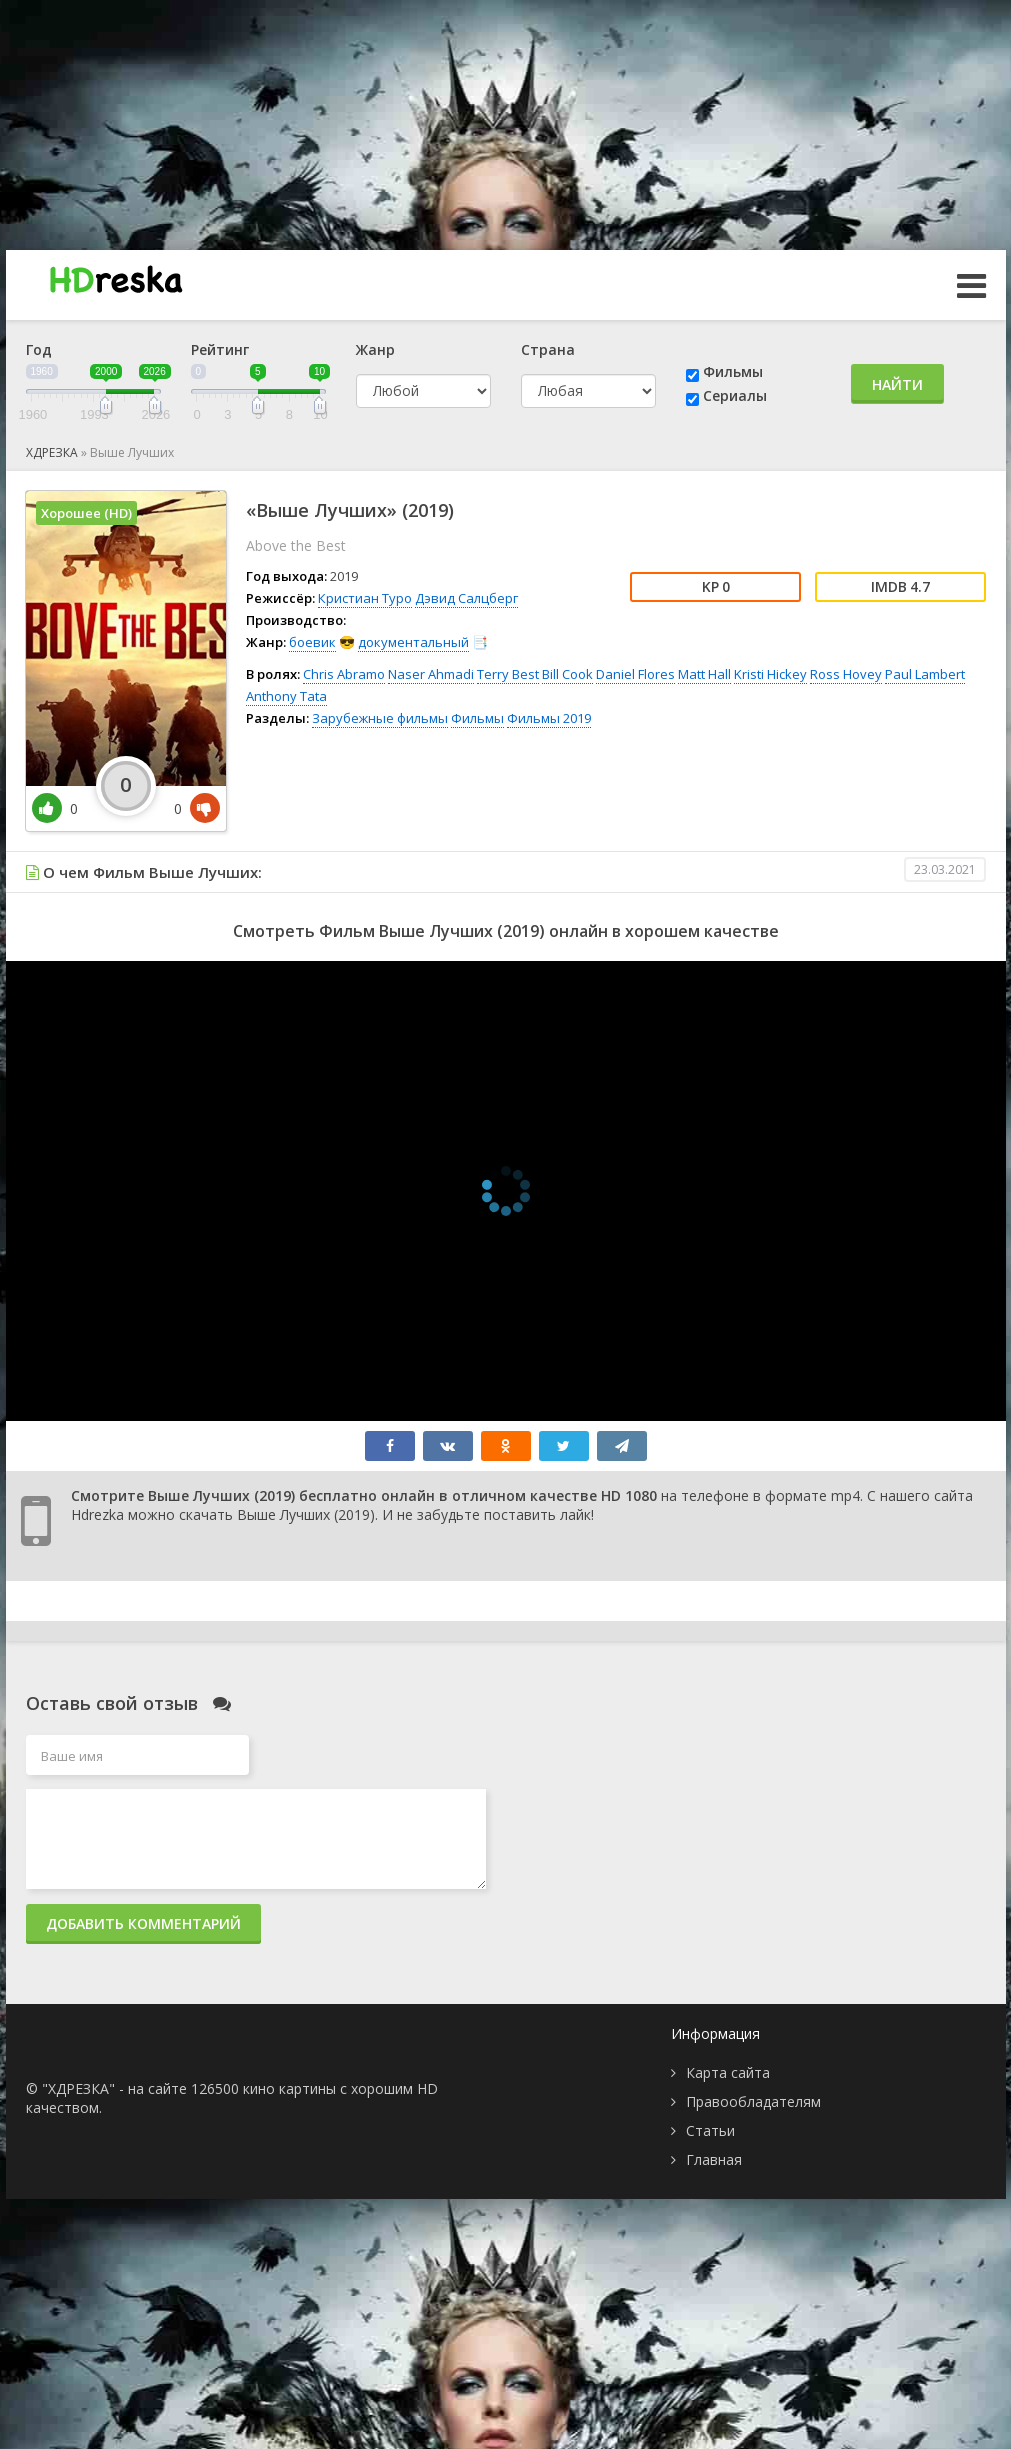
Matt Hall (704, 674)
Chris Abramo (344, 674)
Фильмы (733, 371)
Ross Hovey (846, 674)
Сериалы (735, 395)
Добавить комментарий (143, 1923)
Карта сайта (728, 2072)
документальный (413, 642)
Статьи (710, 2130)
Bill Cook (567, 674)
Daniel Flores (635, 674)
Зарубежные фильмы (380, 718)
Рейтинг (220, 349)
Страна (548, 349)
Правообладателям (753, 2101)
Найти (897, 384)
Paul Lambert (925, 674)
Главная (714, 2159)
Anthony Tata (286, 696)
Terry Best (508, 674)
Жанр (375, 349)
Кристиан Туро (365, 598)
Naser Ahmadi (431, 674)
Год (39, 349)
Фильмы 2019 (549, 718)
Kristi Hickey (770, 674)
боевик (312, 642)
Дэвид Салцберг (466, 598)
